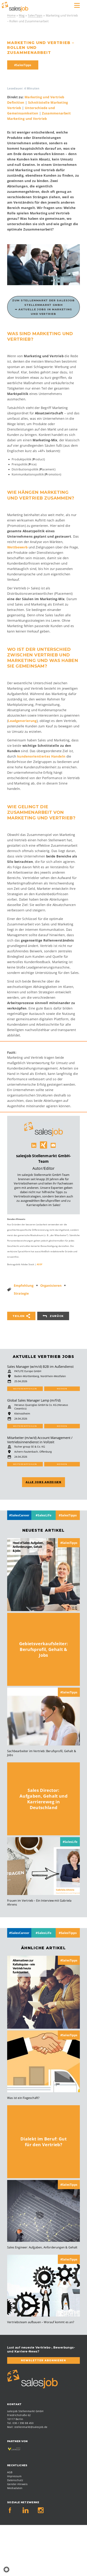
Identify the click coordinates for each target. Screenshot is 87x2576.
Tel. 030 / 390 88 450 (20, 2423)
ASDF (39, 1264)
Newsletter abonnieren (43, 2360)
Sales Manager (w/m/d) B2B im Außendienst (40, 1366)
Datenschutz (15, 2480)
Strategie (21, 1293)
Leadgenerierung (22, 721)
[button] (6, 2569)
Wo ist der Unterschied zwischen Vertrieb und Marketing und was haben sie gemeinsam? (42, 658)
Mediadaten (15, 2488)
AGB (9, 2472)
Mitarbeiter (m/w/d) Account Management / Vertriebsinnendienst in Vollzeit (39, 1440)
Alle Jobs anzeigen (43, 1482)
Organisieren (51, 1285)
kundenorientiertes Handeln (41, 756)
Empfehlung (24, 1285)
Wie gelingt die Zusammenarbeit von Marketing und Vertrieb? (41, 812)
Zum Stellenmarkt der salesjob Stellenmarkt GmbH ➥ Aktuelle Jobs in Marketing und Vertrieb (43, 307)
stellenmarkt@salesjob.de (30, 2427)
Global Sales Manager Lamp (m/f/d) (34, 1400)
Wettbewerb (17, 547)
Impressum (14, 2476)
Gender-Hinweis (17, 2484)
